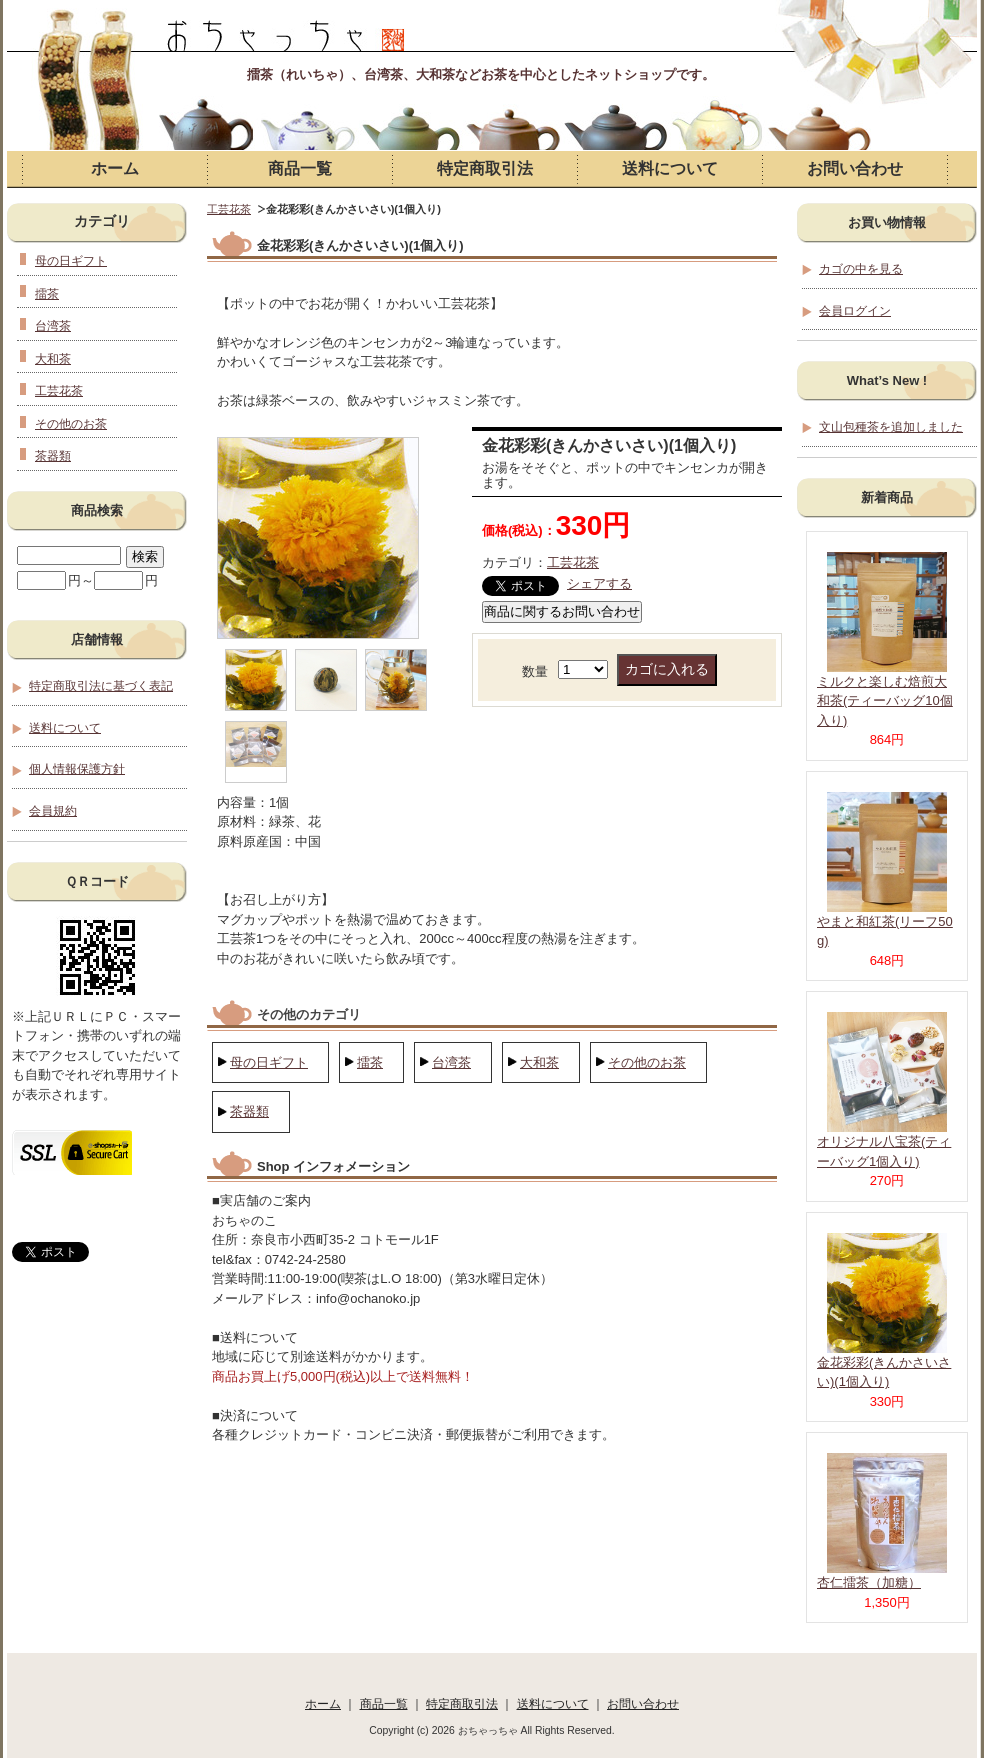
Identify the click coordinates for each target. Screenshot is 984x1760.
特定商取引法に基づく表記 (101, 685)
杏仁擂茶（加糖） (869, 1582)
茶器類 (249, 1111)
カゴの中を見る (861, 268)
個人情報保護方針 (77, 768)
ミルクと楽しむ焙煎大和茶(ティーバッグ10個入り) (885, 701)
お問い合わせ (855, 168)
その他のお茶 (647, 1062)
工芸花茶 (229, 209)
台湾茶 (451, 1062)
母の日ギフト (269, 1062)
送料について (670, 168)
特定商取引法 (485, 168)
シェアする (599, 583)
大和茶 (539, 1062)
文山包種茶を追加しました (891, 426)
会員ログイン (855, 310)
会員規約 (53, 810)
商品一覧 (300, 168)
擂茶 (370, 1062)
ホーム (115, 168)
